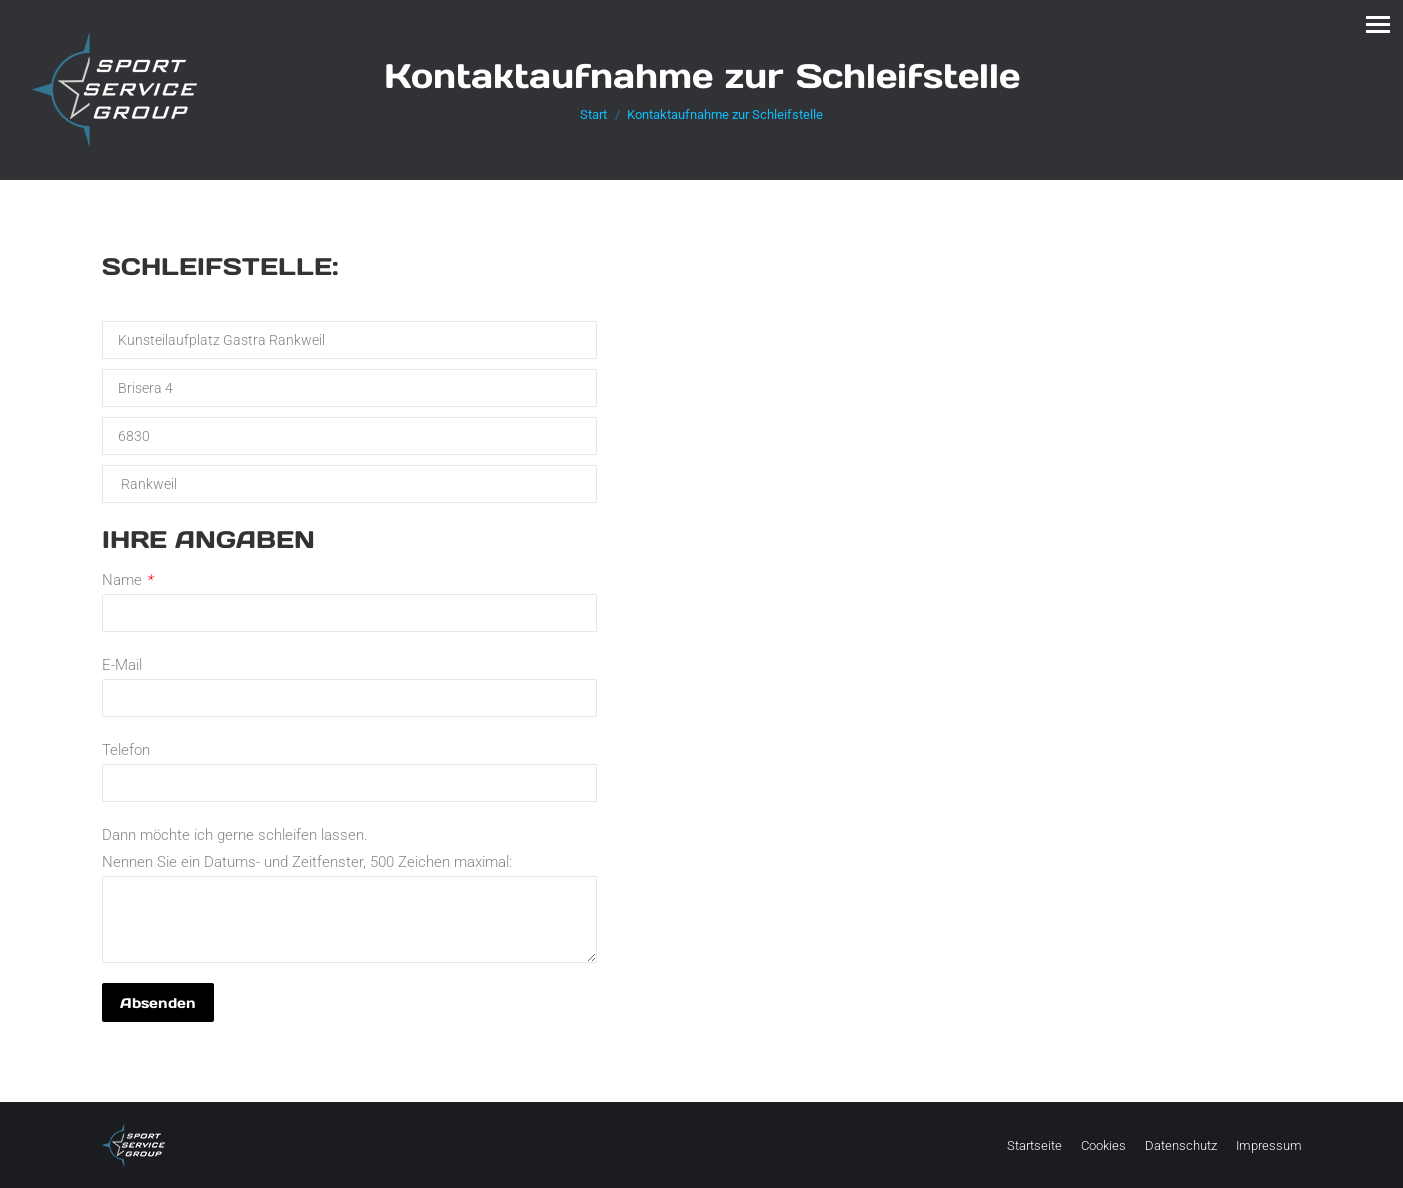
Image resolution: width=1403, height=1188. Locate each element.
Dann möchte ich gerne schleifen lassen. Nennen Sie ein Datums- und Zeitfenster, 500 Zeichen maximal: (349, 862)
